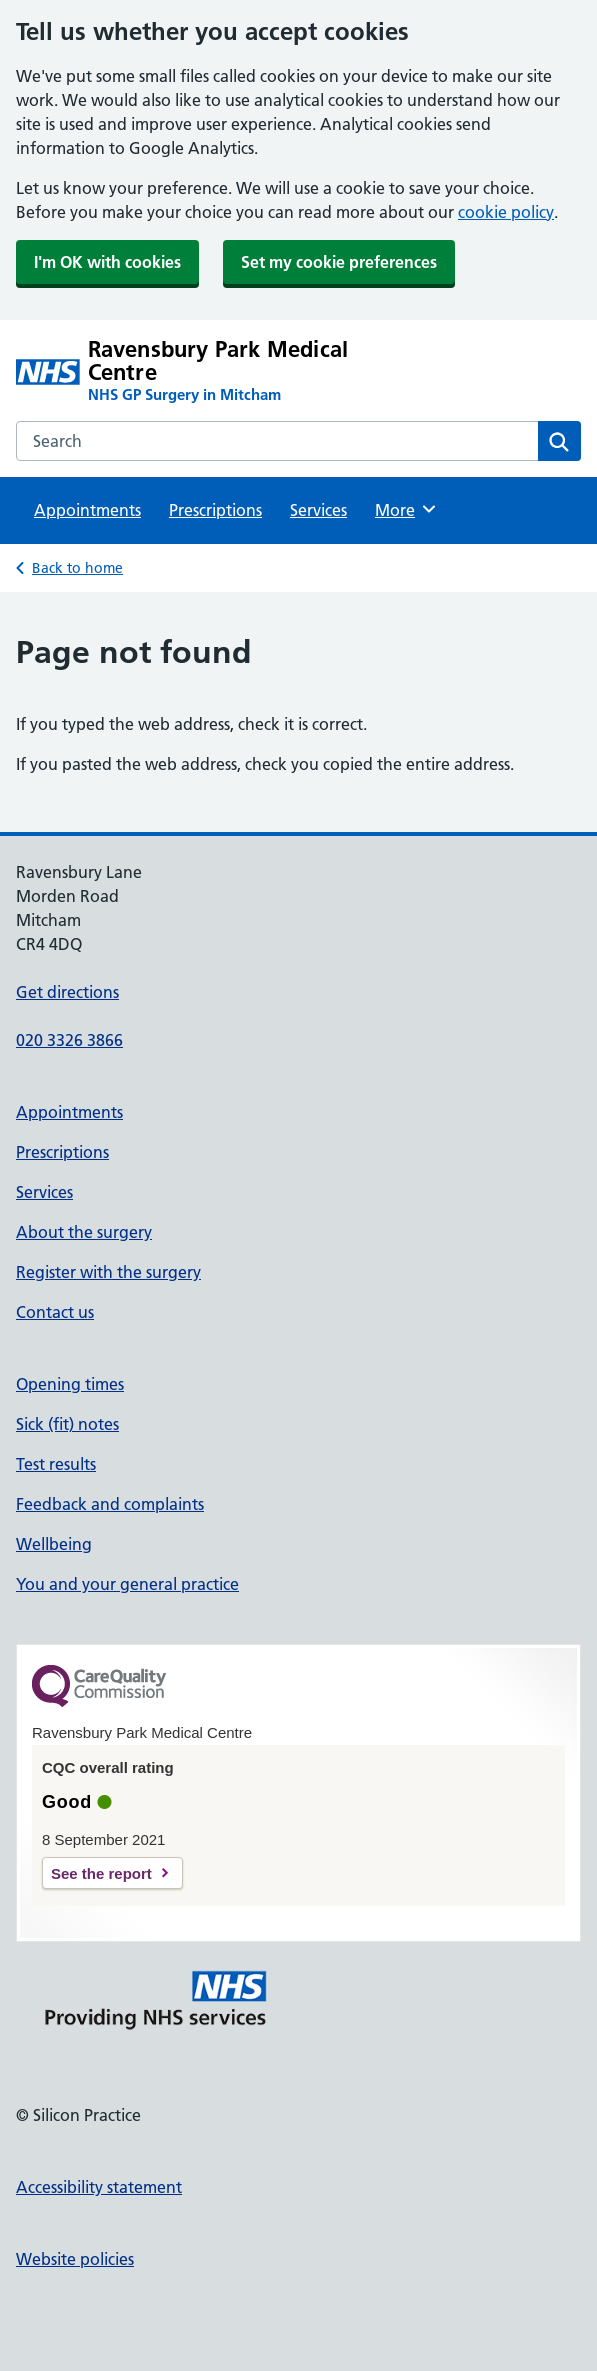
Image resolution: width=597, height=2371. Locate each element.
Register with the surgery (108, 1272)
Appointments (87, 510)
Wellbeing (54, 1544)
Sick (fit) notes (67, 1424)
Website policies (75, 2259)
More (406, 509)
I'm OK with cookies (107, 262)
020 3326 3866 (69, 1040)
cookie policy (506, 212)
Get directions (67, 992)
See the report (101, 1873)
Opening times (70, 1384)
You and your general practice (127, 1584)
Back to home (77, 568)
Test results (56, 1464)
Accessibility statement (99, 2187)
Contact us (55, 1312)
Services (318, 510)
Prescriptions (215, 510)
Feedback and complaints (110, 1504)
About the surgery (84, 1232)
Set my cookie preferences (339, 262)
